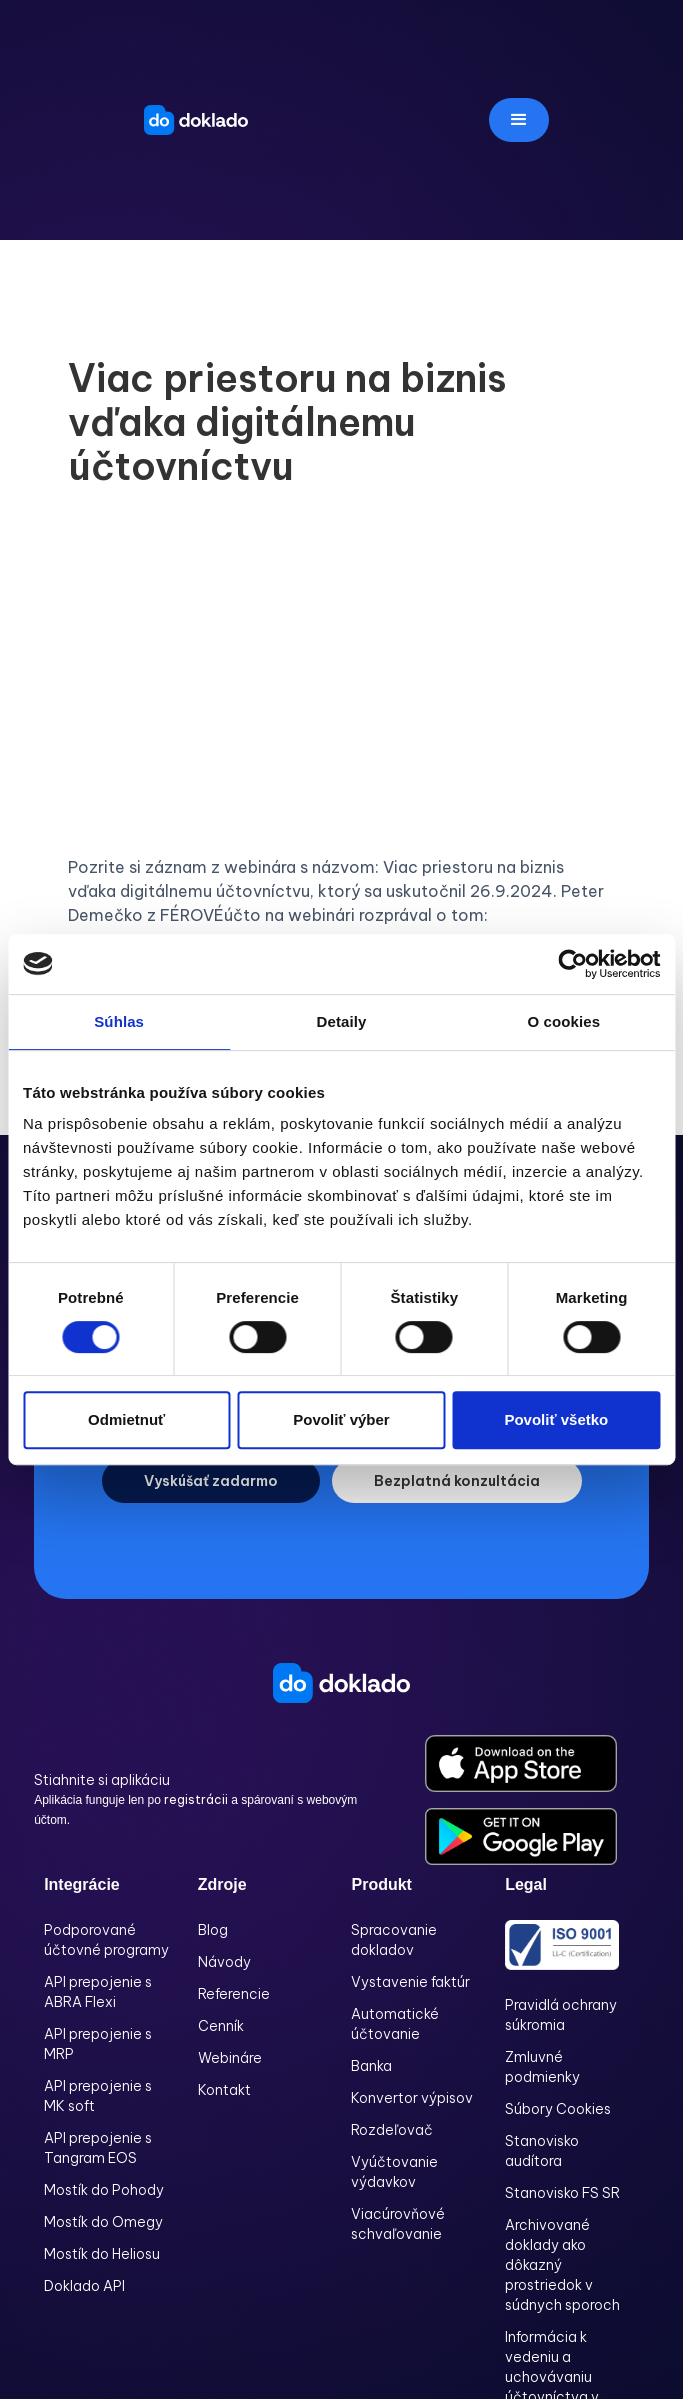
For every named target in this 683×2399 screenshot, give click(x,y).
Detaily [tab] (342, 1021)
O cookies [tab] (564, 1021)
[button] (519, 120)
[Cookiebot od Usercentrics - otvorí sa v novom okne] (572, 964)
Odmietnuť (126, 1419)
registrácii (197, 1799)
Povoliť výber (341, 1419)
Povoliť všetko (556, 1419)
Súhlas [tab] (119, 1021)
